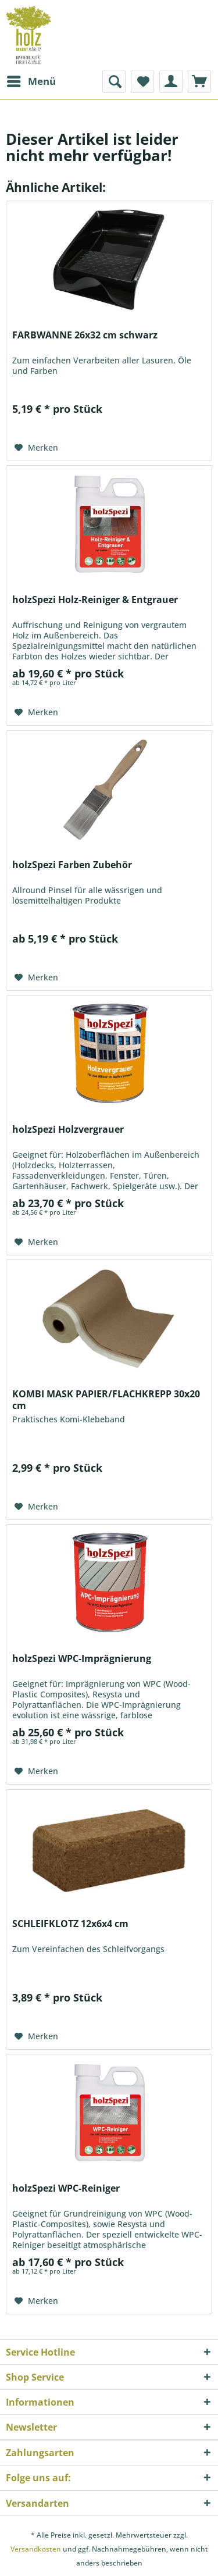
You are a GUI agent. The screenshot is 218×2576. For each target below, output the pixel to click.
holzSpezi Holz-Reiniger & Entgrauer (95, 600)
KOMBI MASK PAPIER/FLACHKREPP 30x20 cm (106, 1399)
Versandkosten (35, 2549)
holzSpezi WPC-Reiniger (66, 2188)
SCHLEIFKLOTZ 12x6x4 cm (70, 1924)
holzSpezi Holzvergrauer (68, 1129)
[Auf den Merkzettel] (36, 448)
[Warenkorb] (199, 81)
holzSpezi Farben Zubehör (72, 865)
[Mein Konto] (171, 81)
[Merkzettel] (142, 81)
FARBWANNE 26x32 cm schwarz (85, 335)
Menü (31, 80)
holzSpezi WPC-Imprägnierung (81, 1659)
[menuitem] (31, 81)
